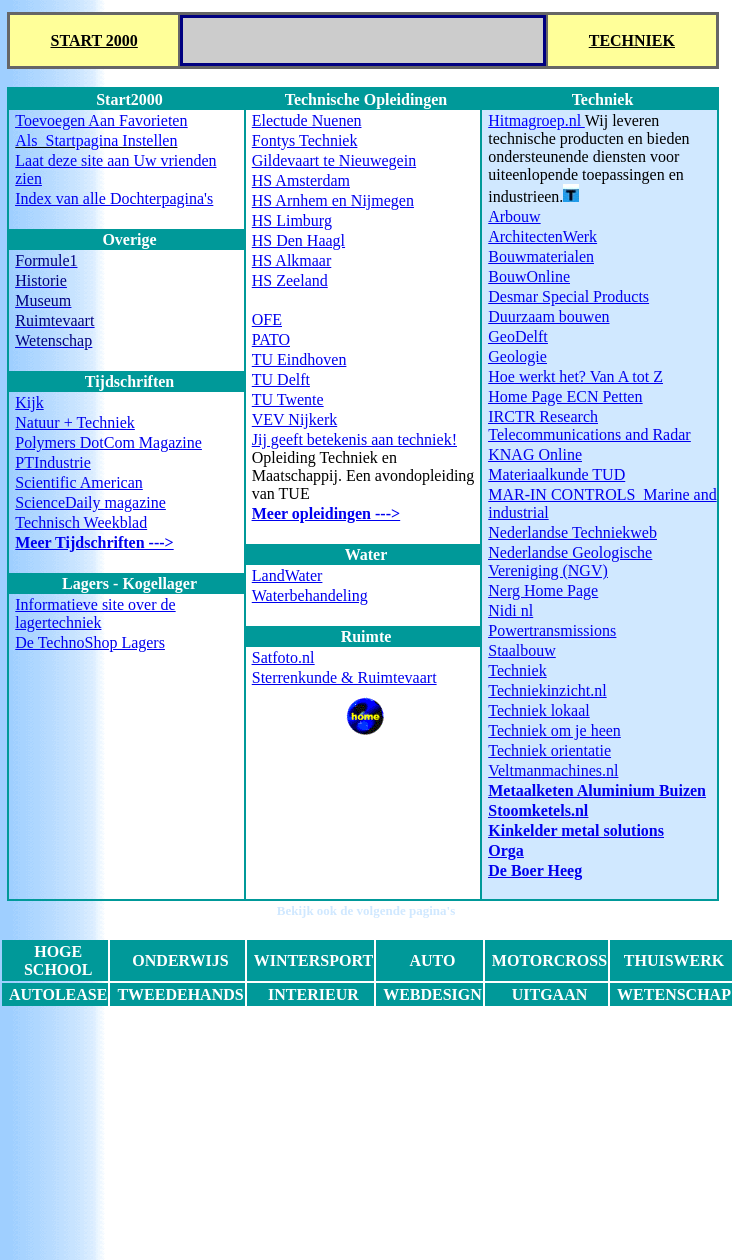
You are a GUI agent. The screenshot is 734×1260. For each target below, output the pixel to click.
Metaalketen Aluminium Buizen (597, 790)
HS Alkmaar (292, 260)
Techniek (517, 670)
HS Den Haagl (298, 240)
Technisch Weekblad (81, 522)
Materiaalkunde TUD (556, 474)
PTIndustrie (53, 462)
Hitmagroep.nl (536, 120)
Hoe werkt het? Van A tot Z (575, 376)
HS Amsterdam (301, 180)
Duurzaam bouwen (548, 316)
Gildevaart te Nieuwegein (334, 160)
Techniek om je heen (554, 730)
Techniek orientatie (549, 750)
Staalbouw (522, 650)
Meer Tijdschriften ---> (94, 542)
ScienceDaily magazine (90, 502)
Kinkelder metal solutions (576, 830)
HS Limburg (292, 220)
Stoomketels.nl (538, 810)
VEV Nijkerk (294, 419)
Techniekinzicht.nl (547, 690)
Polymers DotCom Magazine (108, 442)
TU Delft (281, 379)
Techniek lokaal (539, 710)
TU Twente (288, 399)
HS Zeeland (290, 280)
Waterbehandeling (310, 595)
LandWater (287, 575)
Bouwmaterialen (541, 256)
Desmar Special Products (568, 296)
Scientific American (79, 482)
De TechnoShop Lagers (90, 642)
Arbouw (514, 216)
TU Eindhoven (299, 359)
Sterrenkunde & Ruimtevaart (344, 677)
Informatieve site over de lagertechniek (95, 613)
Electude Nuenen (307, 120)
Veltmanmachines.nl (553, 770)
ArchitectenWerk (542, 236)
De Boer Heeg (535, 870)
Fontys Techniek (305, 140)
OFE (267, 319)
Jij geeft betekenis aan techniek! (354, 439)
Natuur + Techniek (75, 422)
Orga (506, 850)
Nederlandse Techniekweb (572, 532)
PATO (271, 339)
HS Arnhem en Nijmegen (333, 200)
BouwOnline (529, 276)
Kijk (29, 402)
